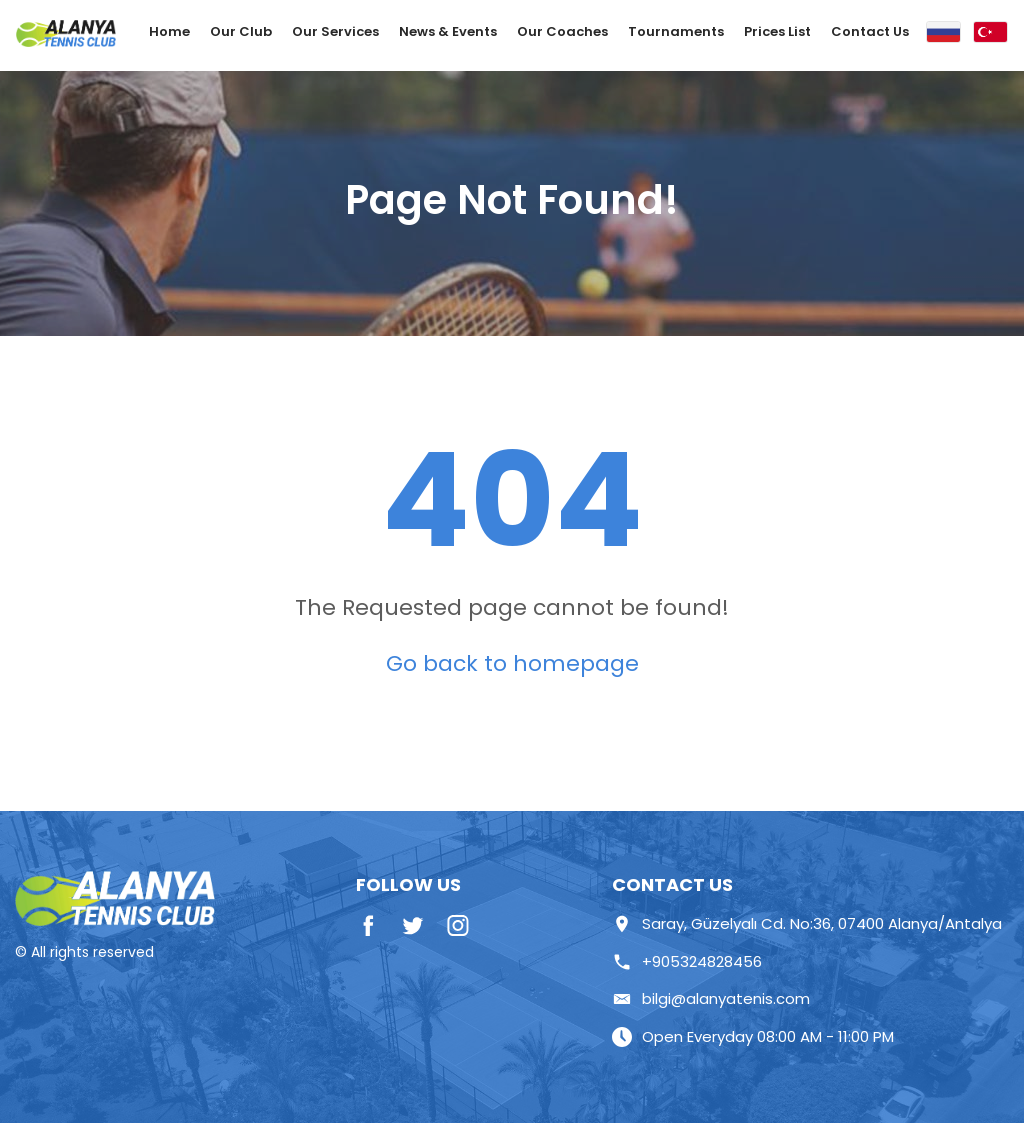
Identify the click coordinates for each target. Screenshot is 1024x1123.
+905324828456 (687, 961)
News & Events (448, 31)
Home (169, 31)
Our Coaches (562, 31)
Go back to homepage (512, 663)
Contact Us (870, 31)
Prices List (777, 31)
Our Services (335, 31)
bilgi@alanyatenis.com (711, 998)
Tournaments (676, 31)
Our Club (241, 31)
